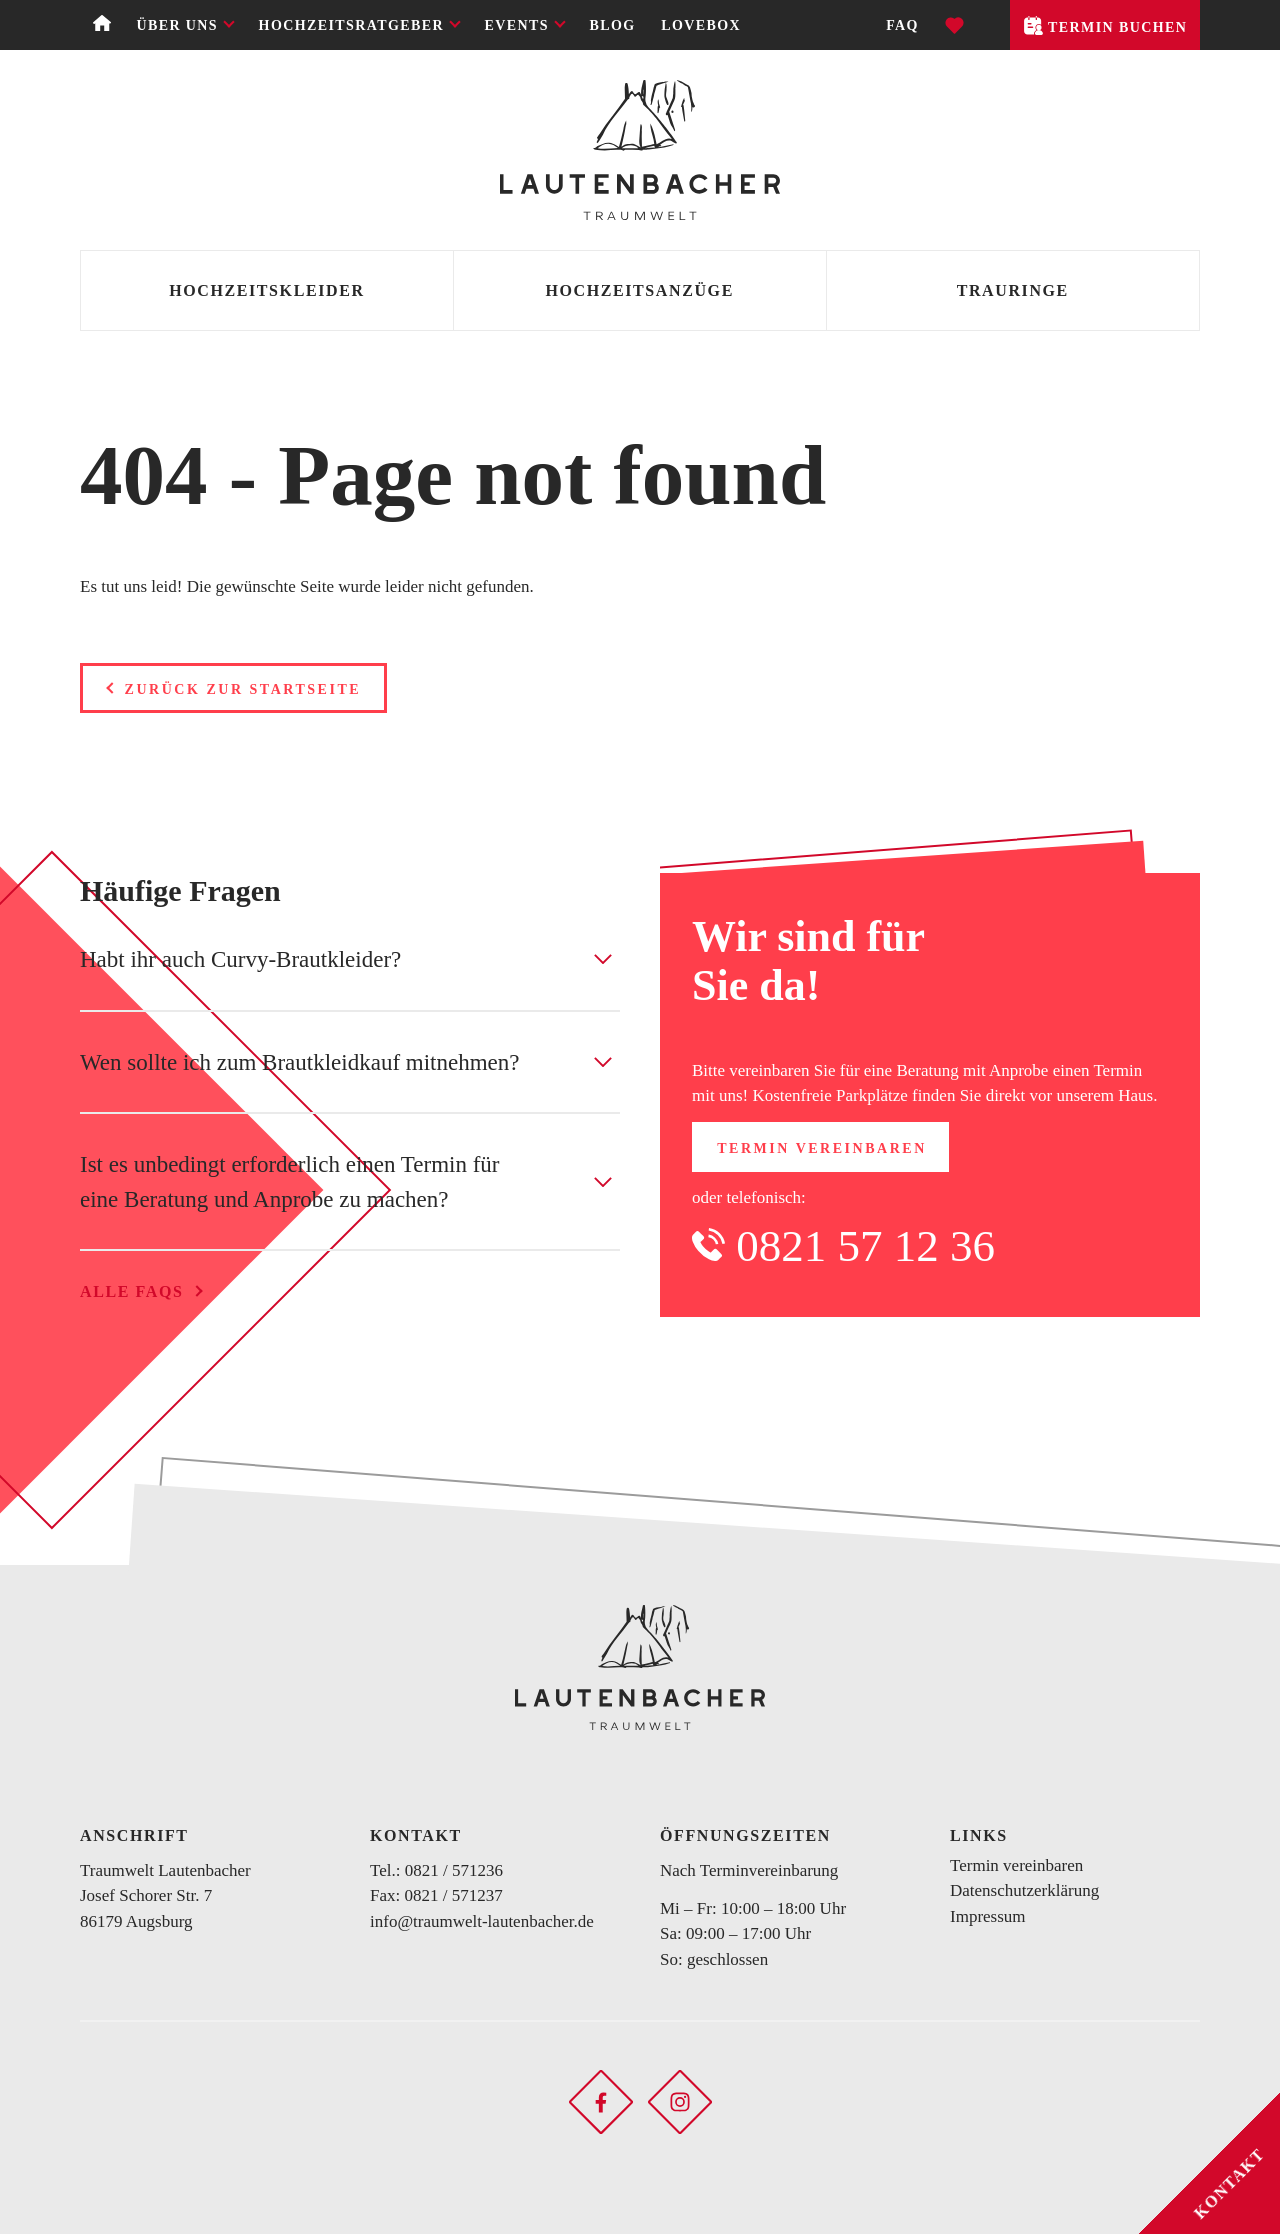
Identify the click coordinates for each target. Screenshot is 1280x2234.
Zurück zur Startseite (243, 689)
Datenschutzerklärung (1024, 1890)
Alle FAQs (131, 1291)
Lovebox (701, 25)
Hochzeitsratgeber (351, 25)
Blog (613, 25)
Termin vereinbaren (822, 1148)
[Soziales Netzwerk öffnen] (601, 2100)
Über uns (177, 25)
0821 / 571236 (454, 1870)
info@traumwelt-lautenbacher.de (482, 1921)
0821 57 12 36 (865, 1246)
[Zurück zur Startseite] (640, 150)
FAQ (902, 25)
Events (517, 25)
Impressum (988, 1916)
